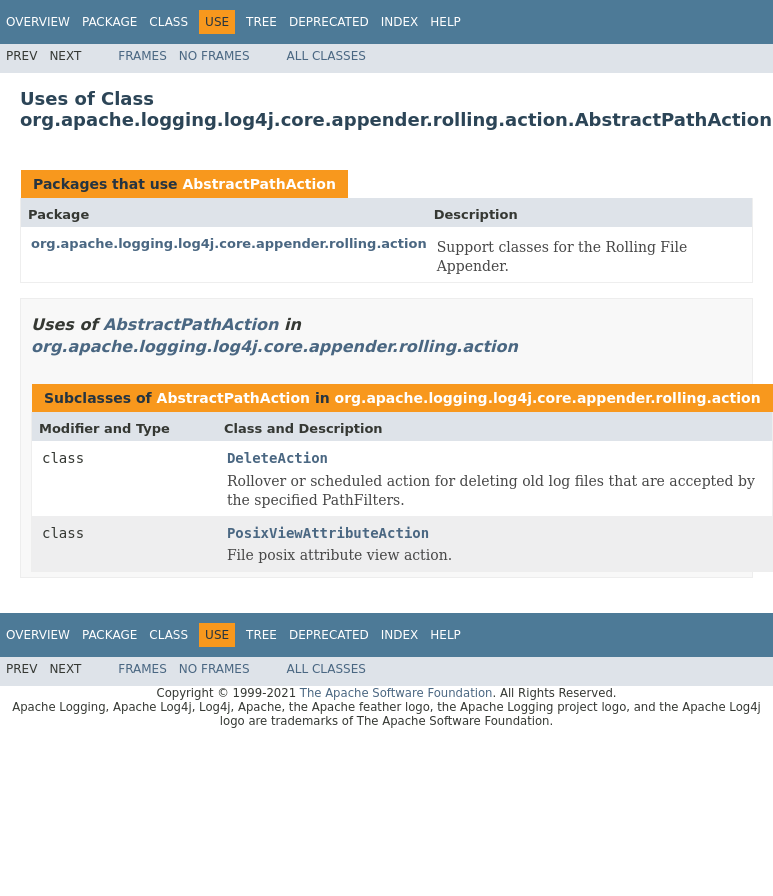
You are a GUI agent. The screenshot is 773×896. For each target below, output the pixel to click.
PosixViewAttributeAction (328, 533)
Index (400, 22)
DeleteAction (277, 458)
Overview (38, 22)
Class (168, 22)
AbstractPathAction (258, 184)
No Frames (214, 56)
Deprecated (329, 22)
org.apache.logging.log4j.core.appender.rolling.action (229, 243)
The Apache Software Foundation (396, 693)
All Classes (326, 56)
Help (445, 22)
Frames (142, 56)
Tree (261, 22)
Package (109, 22)
